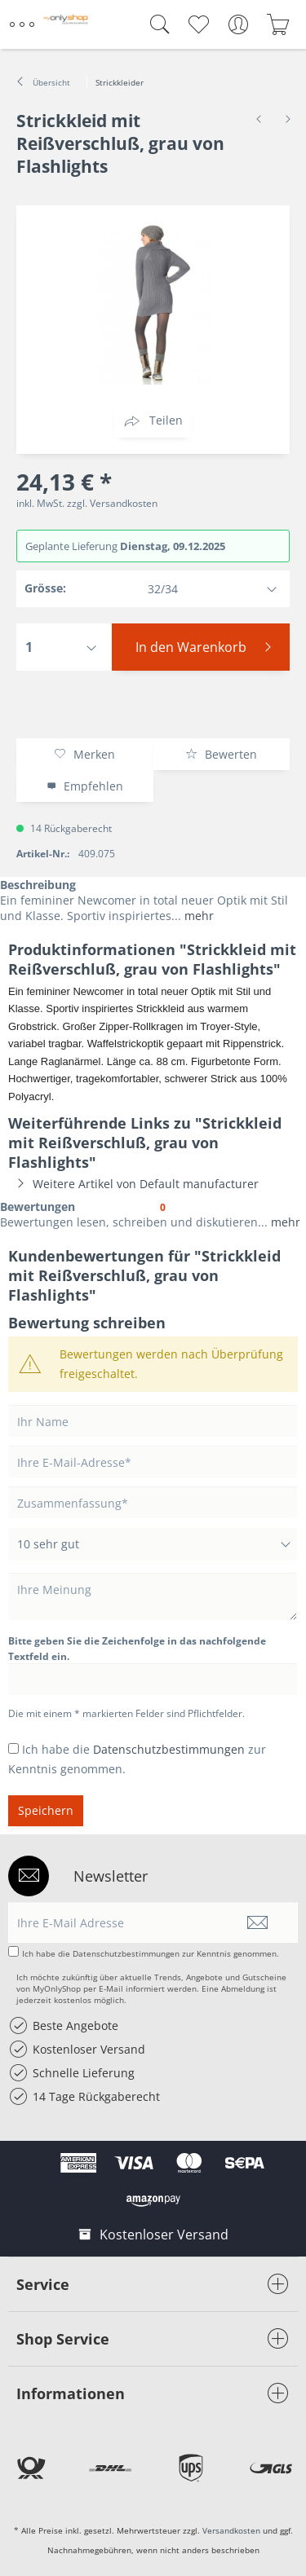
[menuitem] (23, 24)
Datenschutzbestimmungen (169, 1749)
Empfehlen (85, 786)
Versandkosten (231, 2530)
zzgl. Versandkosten (112, 503)
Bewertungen (37, 1206)
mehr (197, 915)
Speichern (45, 1810)
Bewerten (221, 754)
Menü (22, 17)
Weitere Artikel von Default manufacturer (133, 1183)
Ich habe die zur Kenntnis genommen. (150, 1953)
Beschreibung (38, 884)
